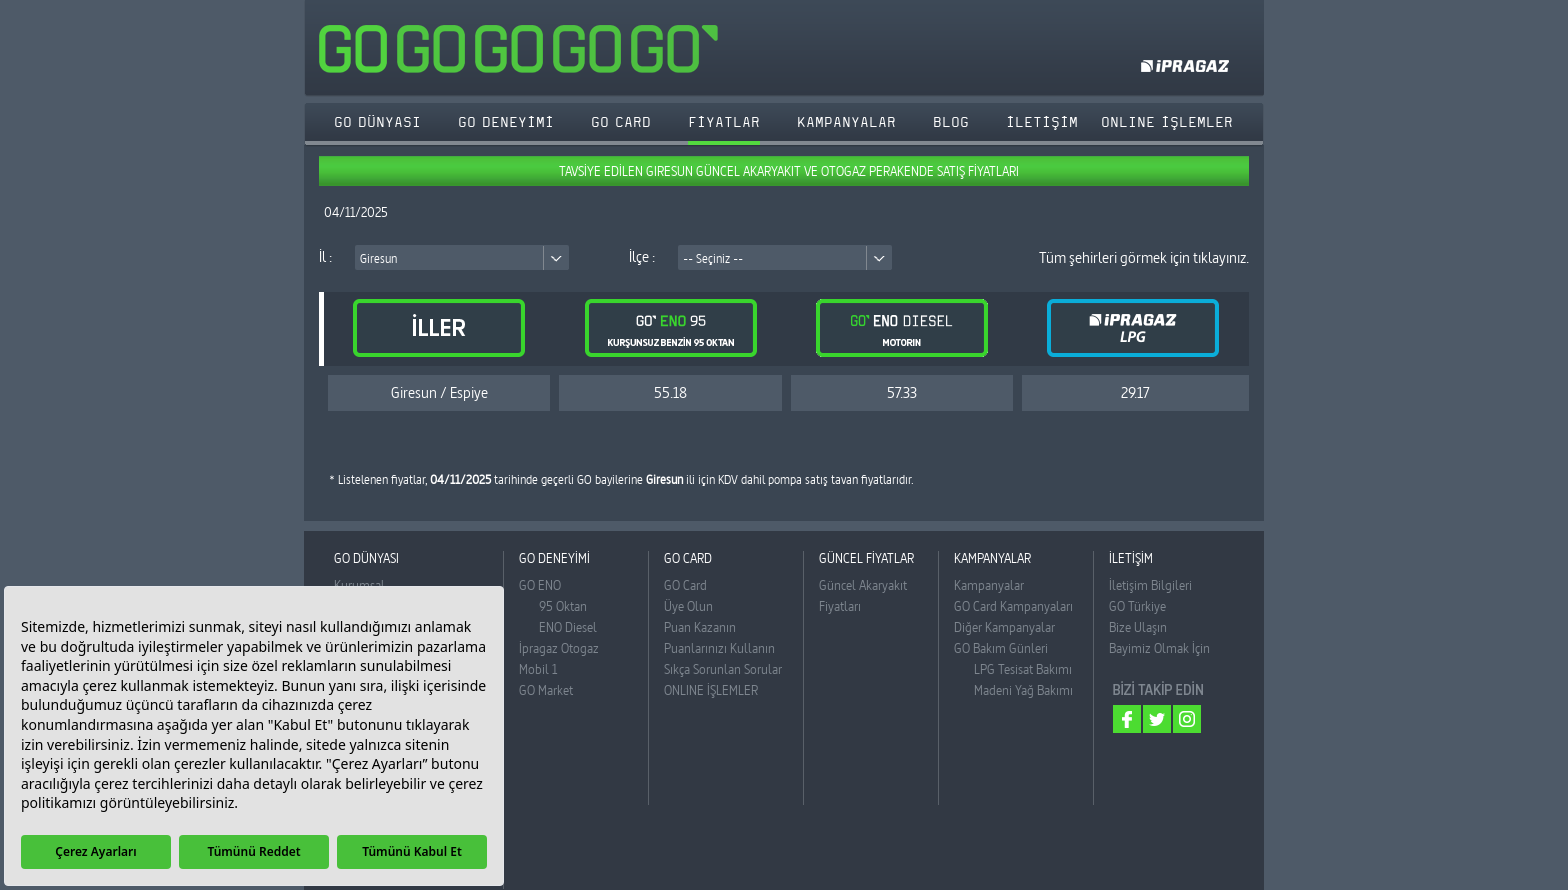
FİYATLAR (724, 122)
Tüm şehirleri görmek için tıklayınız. (1144, 258)
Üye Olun (688, 606)
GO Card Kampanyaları (1013, 606)
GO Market (546, 690)
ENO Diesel (568, 627)
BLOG (951, 122)
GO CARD (621, 122)
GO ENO (540, 585)
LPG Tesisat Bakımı (1023, 669)
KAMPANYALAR (846, 122)
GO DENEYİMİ (506, 122)
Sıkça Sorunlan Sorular (723, 669)
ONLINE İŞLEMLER (711, 690)
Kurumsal (359, 585)
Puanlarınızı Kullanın (719, 648)
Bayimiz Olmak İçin (1159, 648)
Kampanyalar (989, 585)
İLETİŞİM (1042, 122)
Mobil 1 (538, 669)
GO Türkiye (1137, 606)
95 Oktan (563, 606)
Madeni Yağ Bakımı (1023, 690)
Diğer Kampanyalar (1004, 627)
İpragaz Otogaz (559, 648)
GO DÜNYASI (377, 122)
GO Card (685, 585)
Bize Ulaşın (1138, 627)
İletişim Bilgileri (1150, 585)
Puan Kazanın (700, 627)
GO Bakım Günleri (1001, 648)
